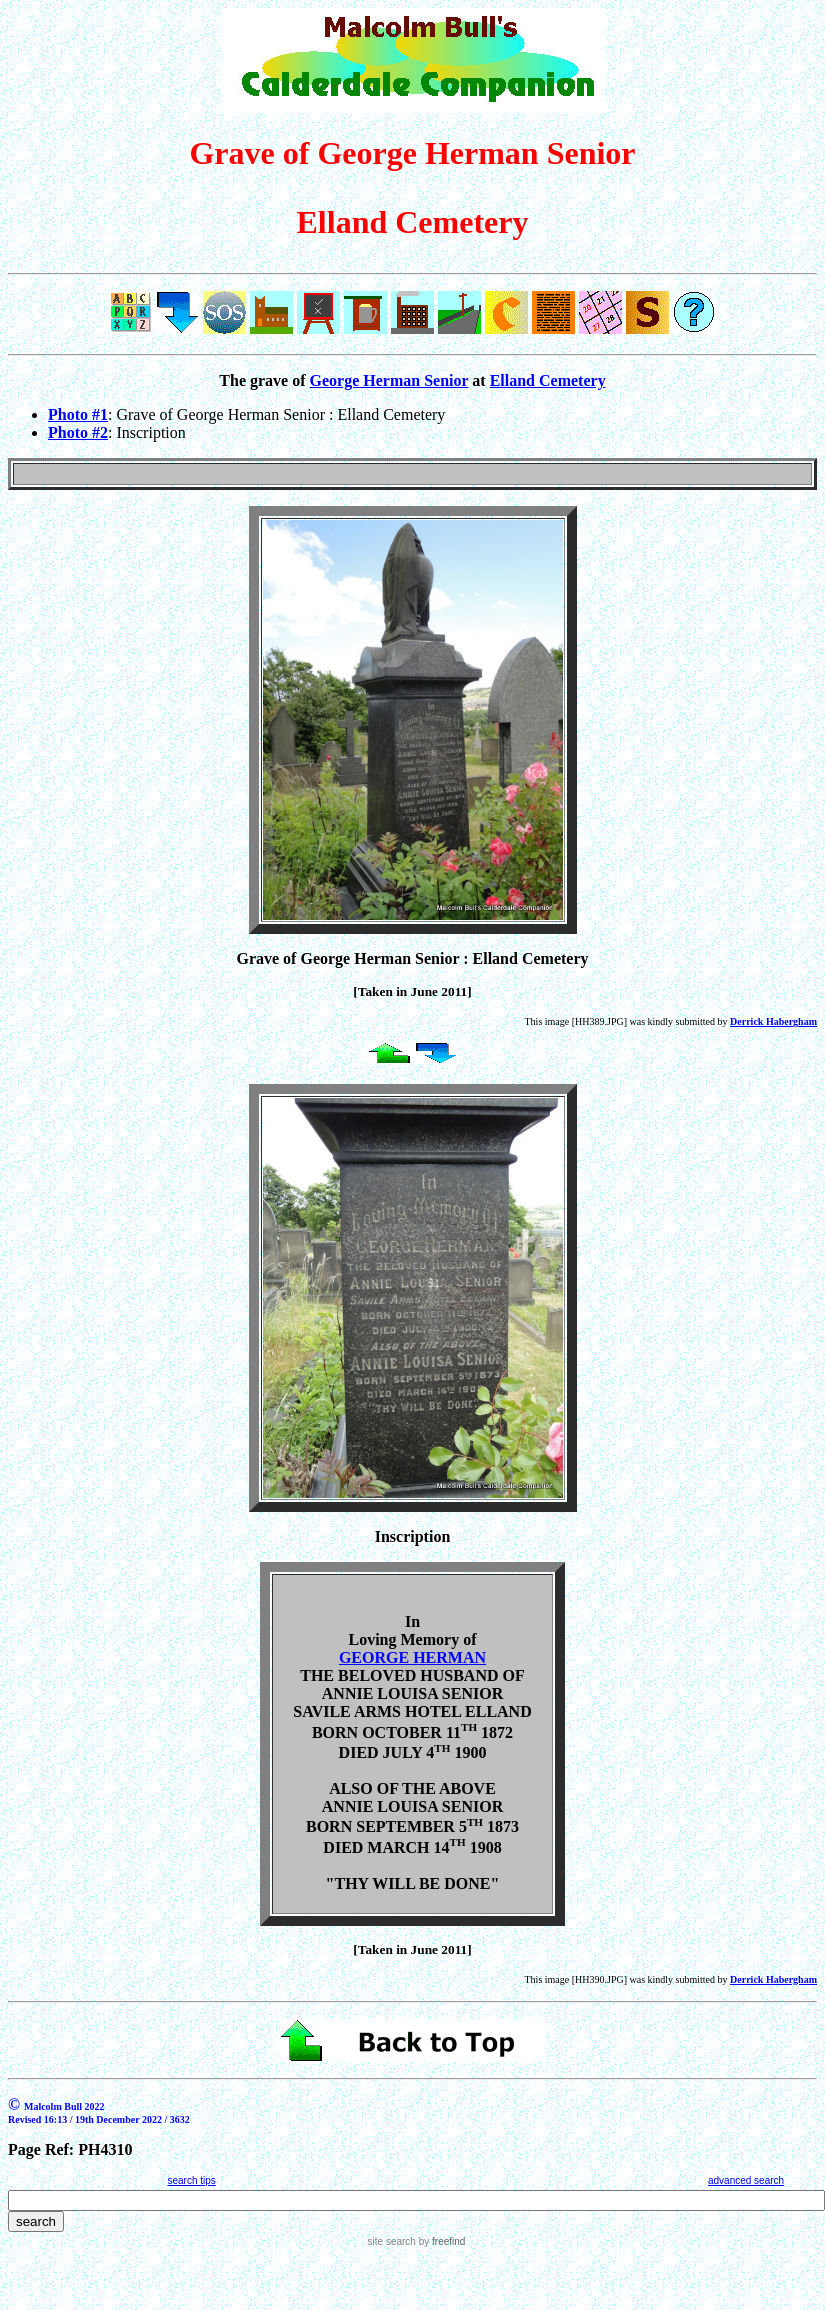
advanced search (746, 2180)
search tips (191, 2180)
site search (392, 2241)
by (440, 2241)
